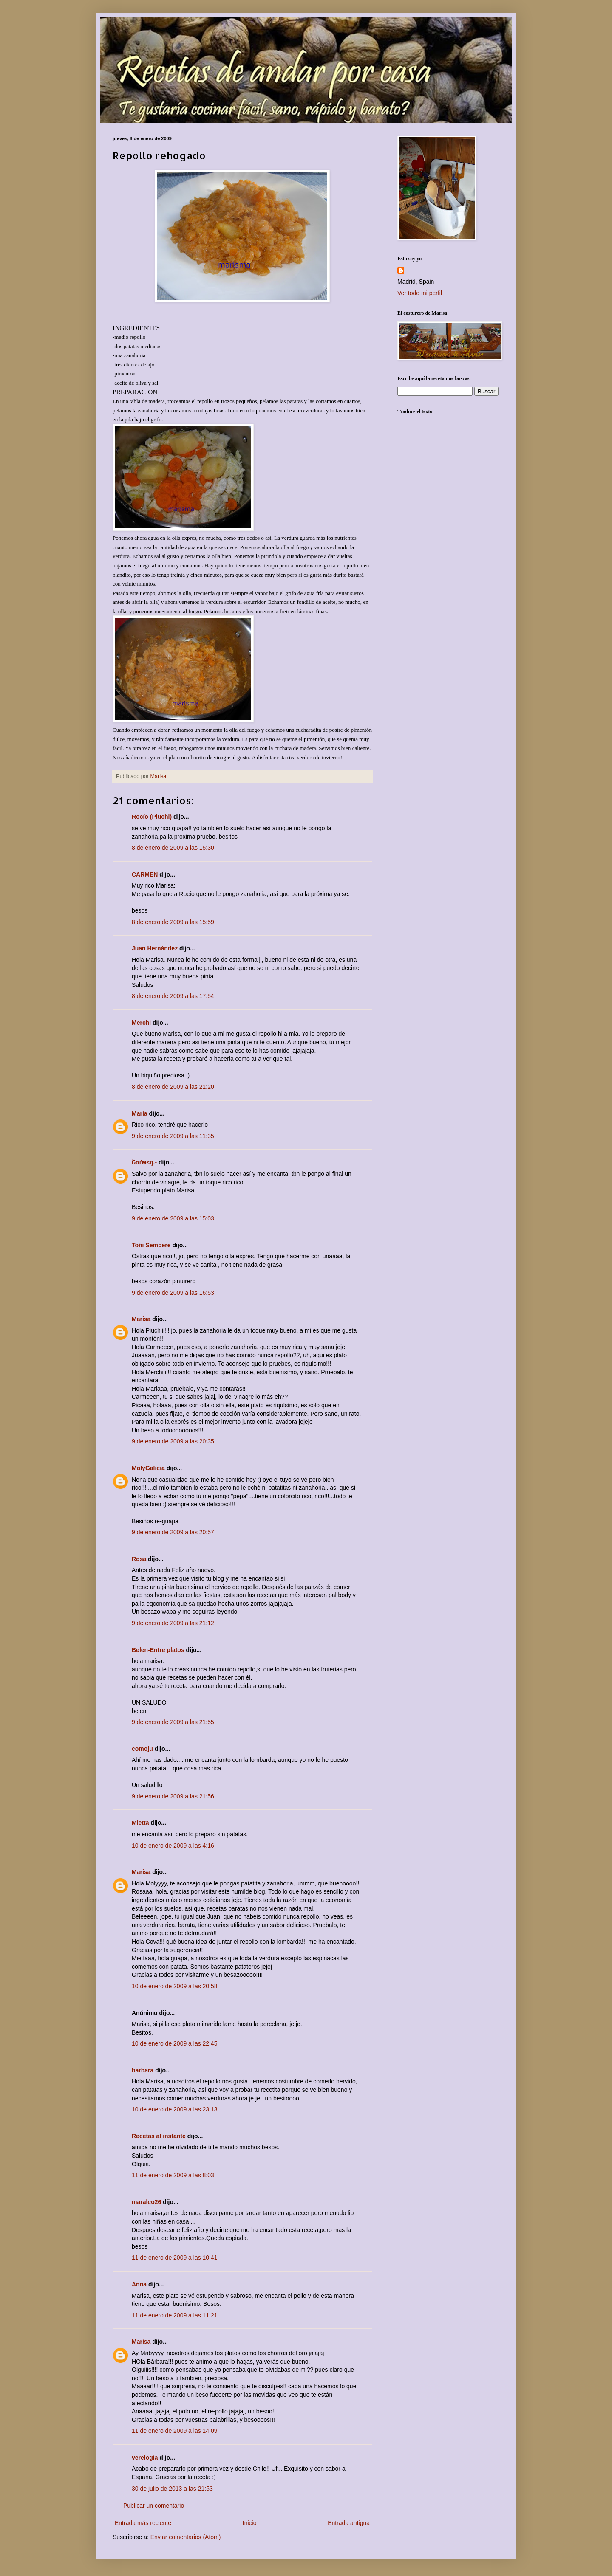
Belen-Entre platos (158, 1649)
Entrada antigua (349, 2523)
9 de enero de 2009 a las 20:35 (173, 1441)
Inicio (250, 2523)
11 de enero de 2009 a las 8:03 (173, 2175)
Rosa (139, 1559)
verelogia (145, 2457)
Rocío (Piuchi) (152, 816)
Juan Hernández (155, 948)
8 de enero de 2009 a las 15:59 (173, 922)
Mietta (140, 1822)
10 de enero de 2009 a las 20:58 (175, 1986)
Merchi (141, 1022)
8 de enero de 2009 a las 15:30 (173, 847)
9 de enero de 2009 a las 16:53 (173, 1292)
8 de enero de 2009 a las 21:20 (173, 1086)
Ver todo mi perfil (419, 293)
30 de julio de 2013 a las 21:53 (172, 2488)
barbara (142, 2070)
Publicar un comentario (153, 2505)
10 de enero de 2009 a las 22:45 (175, 2043)
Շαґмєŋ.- (144, 1162)
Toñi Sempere (151, 1245)
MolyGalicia (148, 1468)
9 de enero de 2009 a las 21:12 (173, 1623)
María (139, 1113)
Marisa (141, 1319)
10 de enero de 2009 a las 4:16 (173, 1845)
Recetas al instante (159, 2136)
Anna (139, 2284)
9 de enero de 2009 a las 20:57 (173, 1532)
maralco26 (146, 2201)
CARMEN (145, 874)
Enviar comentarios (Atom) (185, 2537)
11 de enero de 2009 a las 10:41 (175, 2257)
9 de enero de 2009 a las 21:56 (173, 1796)
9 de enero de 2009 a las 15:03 (173, 1218)
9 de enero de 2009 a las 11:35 (173, 1136)
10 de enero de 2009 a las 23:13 (175, 2109)
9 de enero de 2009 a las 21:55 (173, 1722)
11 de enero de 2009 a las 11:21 (175, 2315)
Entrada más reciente (143, 2523)
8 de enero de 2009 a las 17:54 (173, 995)
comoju (142, 1748)
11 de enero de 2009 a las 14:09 (175, 2430)
